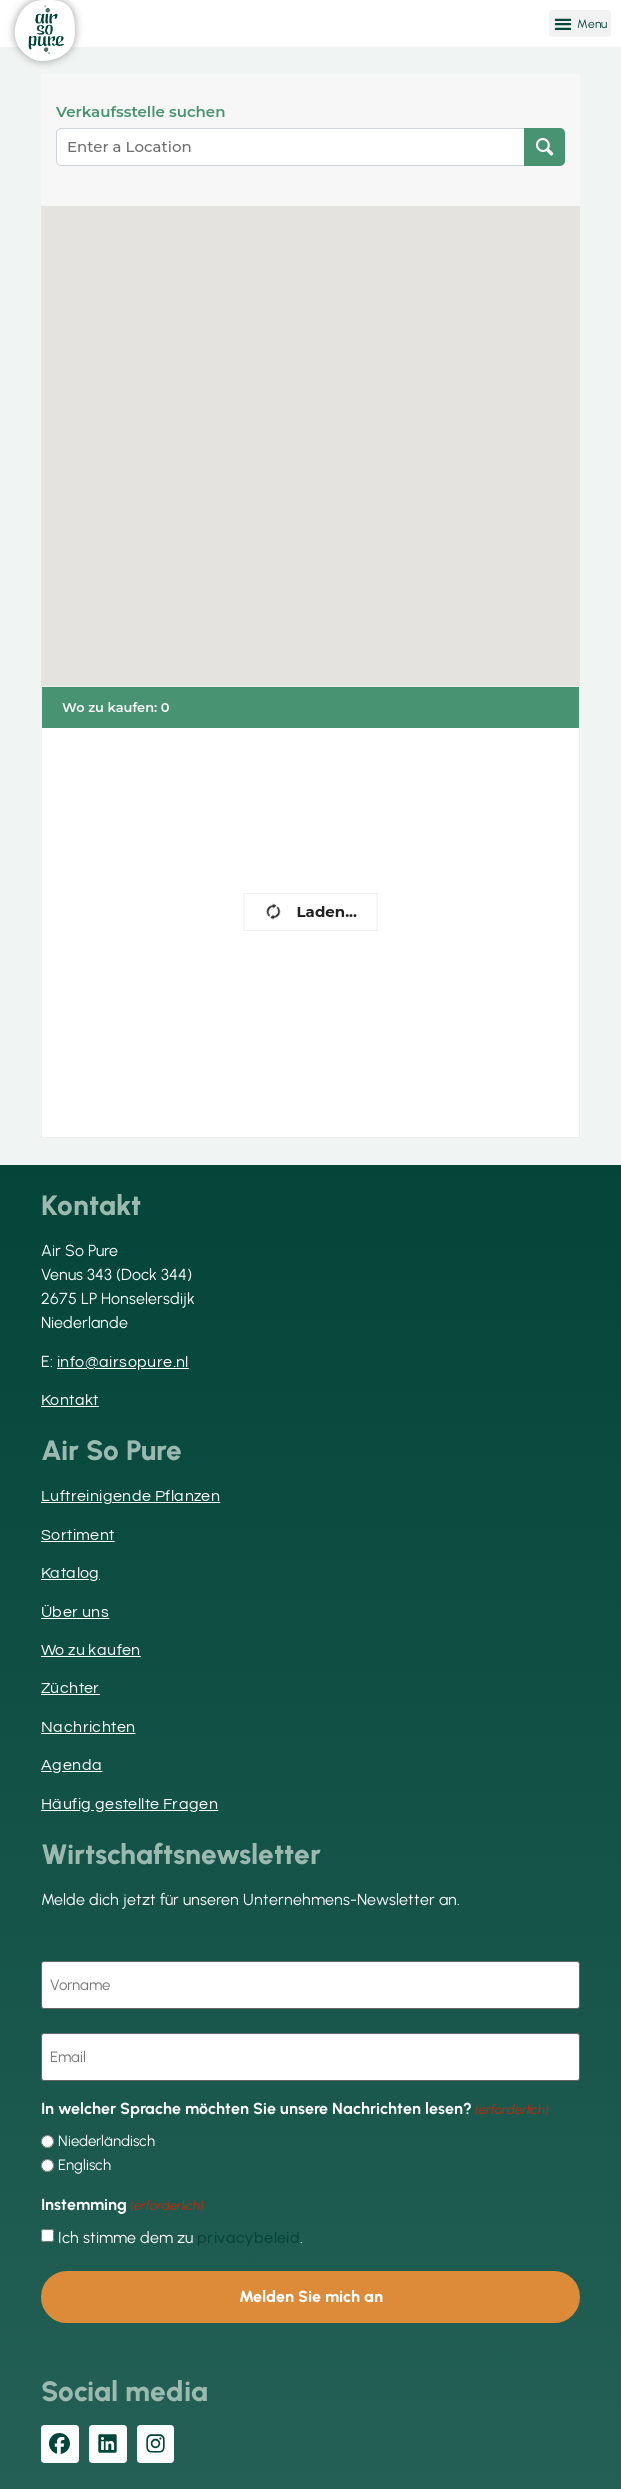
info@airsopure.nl (123, 1362)
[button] (580, 23)
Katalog (70, 1573)
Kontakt (70, 1400)
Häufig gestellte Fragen (129, 1804)
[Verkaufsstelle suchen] (544, 147)
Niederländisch (106, 2141)
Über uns (75, 1612)
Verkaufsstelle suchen (140, 112)
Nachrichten (88, 1727)
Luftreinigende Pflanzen (130, 1496)
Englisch (84, 2165)
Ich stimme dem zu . (180, 2238)
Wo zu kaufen (91, 1650)
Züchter (70, 1688)
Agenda (71, 1765)
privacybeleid (248, 2238)
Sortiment (78, 1535)
